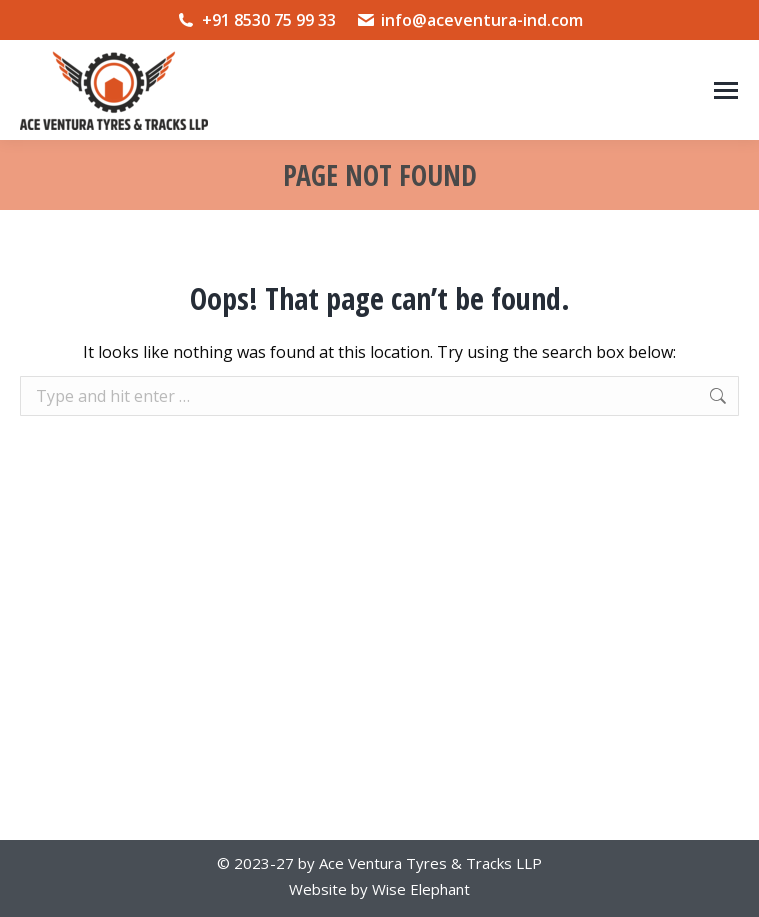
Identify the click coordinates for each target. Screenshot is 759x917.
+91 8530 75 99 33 (256, 20)
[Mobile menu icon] (726, 90)
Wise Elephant (421, 889)
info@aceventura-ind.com (470, 20)
